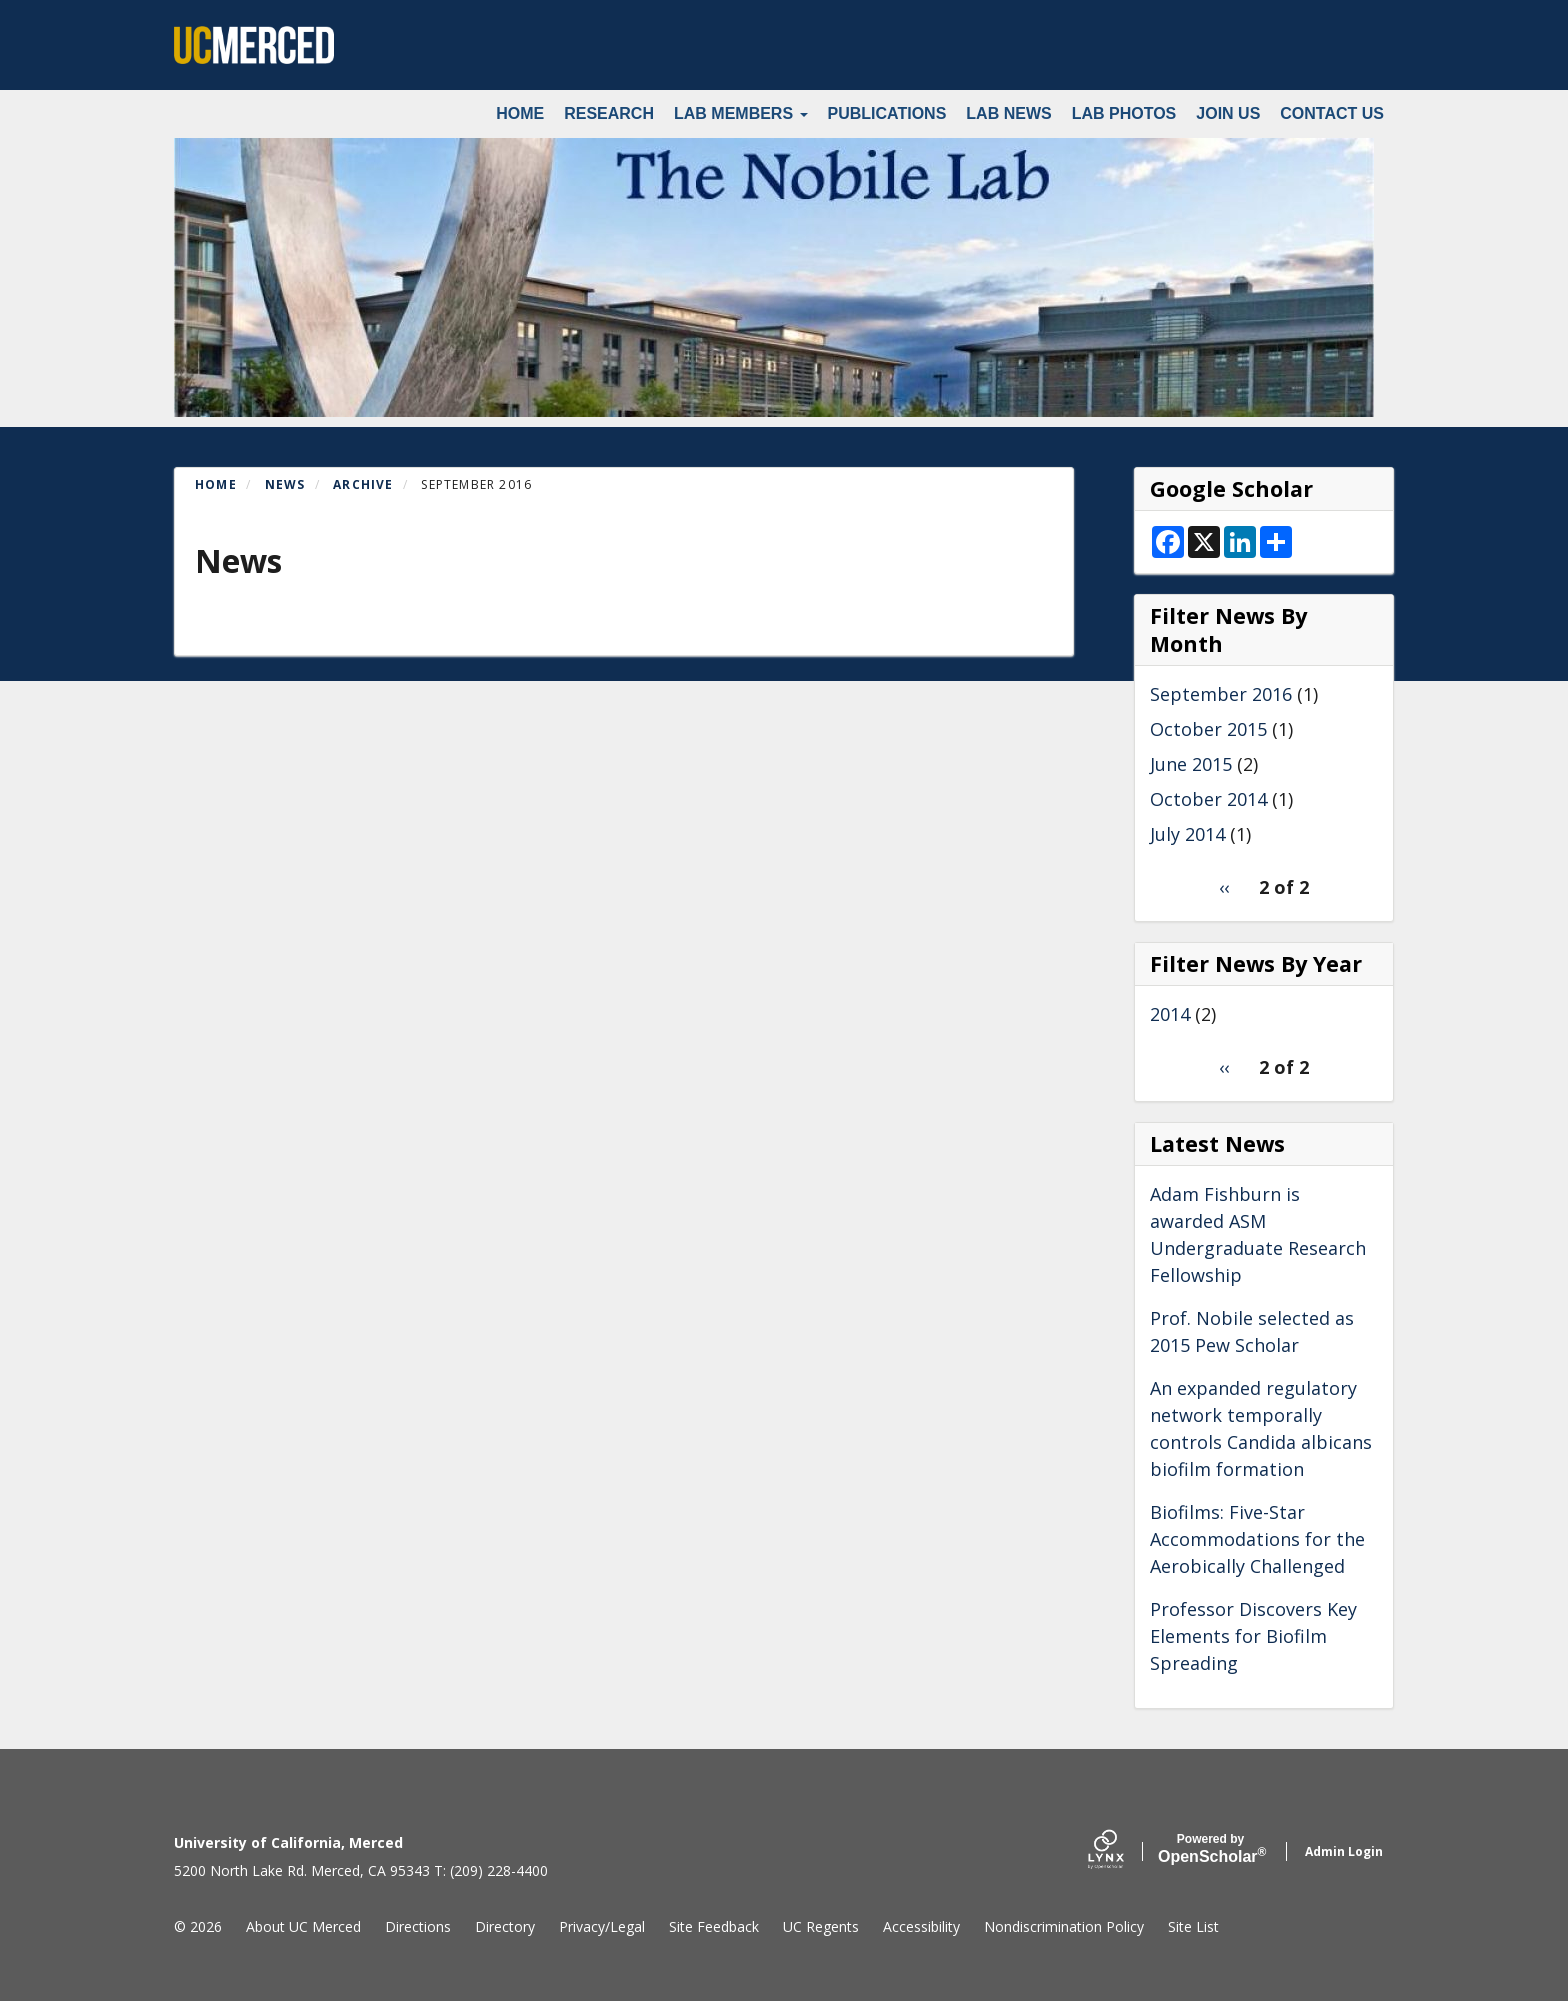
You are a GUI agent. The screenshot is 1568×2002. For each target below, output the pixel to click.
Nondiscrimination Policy (1064, 1926)
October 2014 (1208, 799)
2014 (1170, 1014)
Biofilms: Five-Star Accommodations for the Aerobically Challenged (1257, 1539)
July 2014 (1187, 834)
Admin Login (1344, 1851)
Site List (1193, 1926)
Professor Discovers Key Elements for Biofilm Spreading (1253, 1636)
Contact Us (1332, 113)
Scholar (1210, 1849)
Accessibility (921, 1926)
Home (520, 113)
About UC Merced (303, 1926)
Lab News (1008, 113)
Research (609, 113)
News (285, 484)
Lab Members (741, 113)
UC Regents (821, 1926)
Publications (887, 113)
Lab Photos (1124, 113)
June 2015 (1191, 764)
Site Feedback (714, 1926)
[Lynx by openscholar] (1123, 1851)
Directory (505, 1926)
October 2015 (1208, 729)
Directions (418, 1926)
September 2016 (1221, 694)
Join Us (1228, 113)
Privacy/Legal (602, 1926)
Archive (363, 484)
